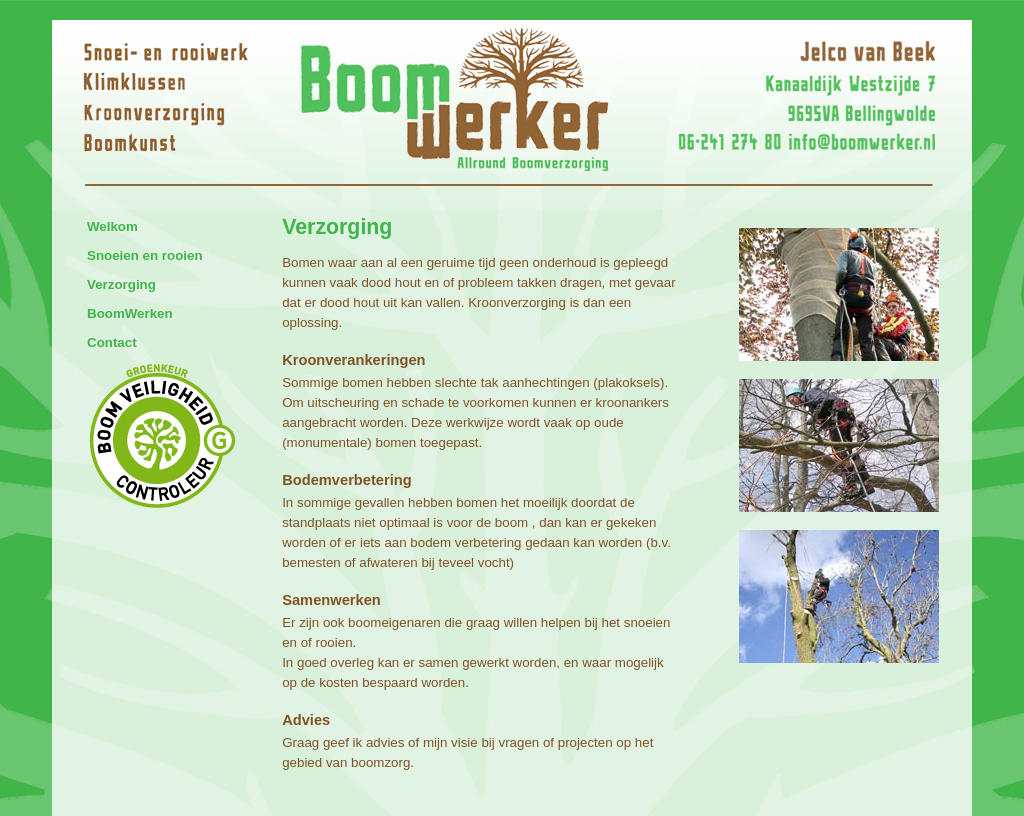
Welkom (112, 226)
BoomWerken (130, 313)
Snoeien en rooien (145, 255)
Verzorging (121, 284)
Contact (112, 342)
